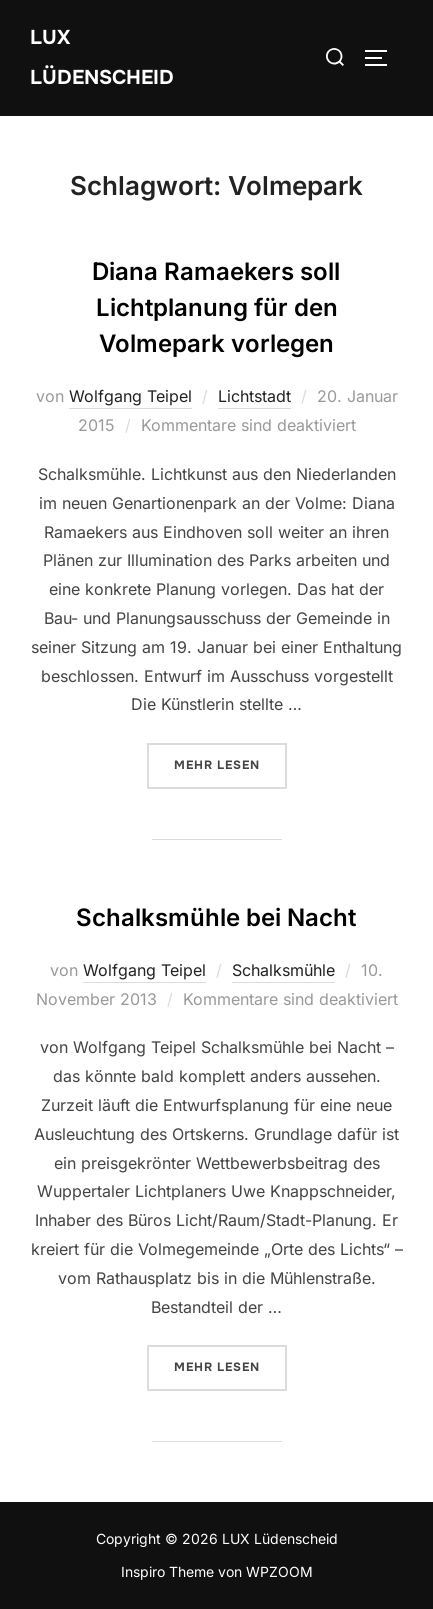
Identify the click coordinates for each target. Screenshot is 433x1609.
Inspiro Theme (167, 1571)
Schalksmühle (283, 970)
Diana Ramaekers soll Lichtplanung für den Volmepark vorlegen (216, 307)
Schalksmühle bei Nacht (216, 917)
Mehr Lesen (230, 764)
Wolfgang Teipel (130, 396)
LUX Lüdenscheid (102, 57)
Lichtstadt (254, 396)
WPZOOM (279, 1571)
